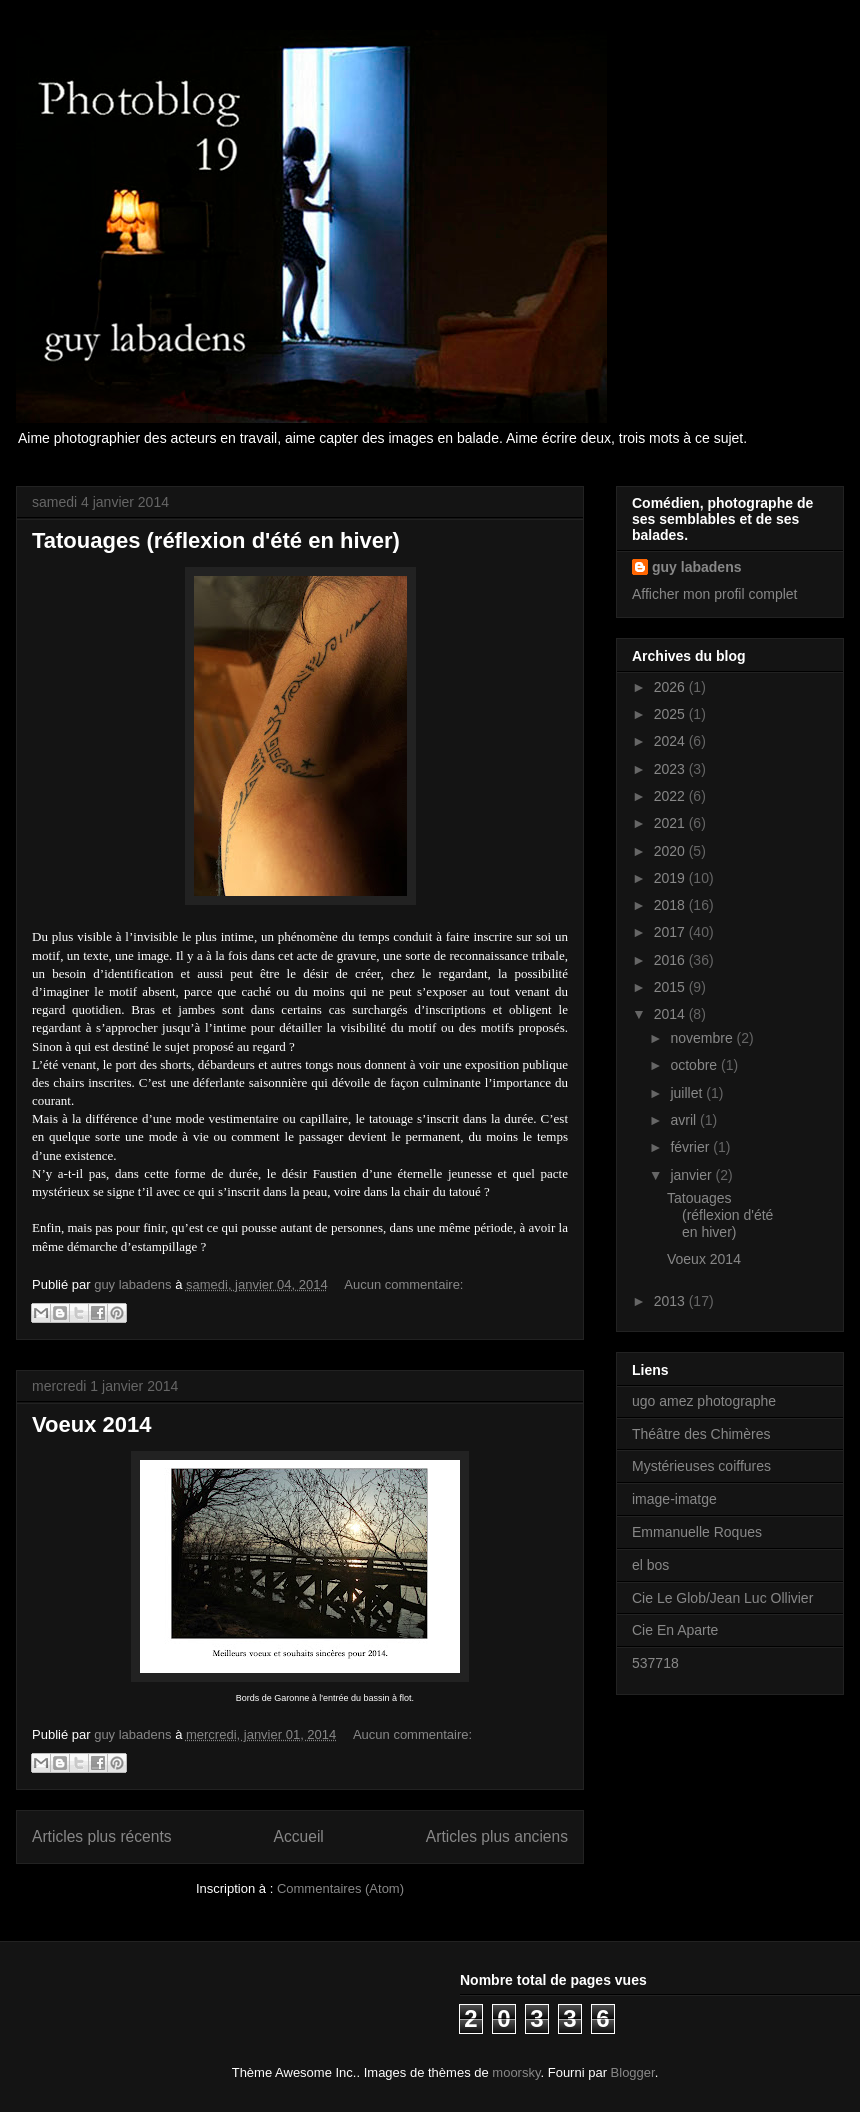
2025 (671, 714)
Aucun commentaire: (403, 1284)
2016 (671, 960)
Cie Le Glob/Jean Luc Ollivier (722, 1598)
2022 (671, 796)
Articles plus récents (102, 1836)
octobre (695, 1065)
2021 (671, 823)
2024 (671, 741)
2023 (671, 769)
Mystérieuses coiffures (701, 1466)
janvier (692, 1175)
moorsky (516, 2072)
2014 (671, 1014)
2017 (671, 932)
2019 (671, 878)
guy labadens (696, 567)
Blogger (633, 2072)
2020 (671, 851)
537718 (655, 1663)
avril (685, 1120)
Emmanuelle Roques (697, 1532)
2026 (671, 687)
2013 (671, 1301)
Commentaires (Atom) (340, 1888)
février (691, 1147)
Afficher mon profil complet (714, 594)
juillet (688, 1093)
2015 (671, 987)
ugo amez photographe (704, 1401)
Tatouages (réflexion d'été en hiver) (216, 540)
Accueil (299, 1836)
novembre (703, 1038)
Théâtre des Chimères (701, 1434)
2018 (671, 905)
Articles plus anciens (497, 1836)
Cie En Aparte (675, 1630)
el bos (650, 1565)
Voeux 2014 (91, 1424)
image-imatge (674, 1499)
